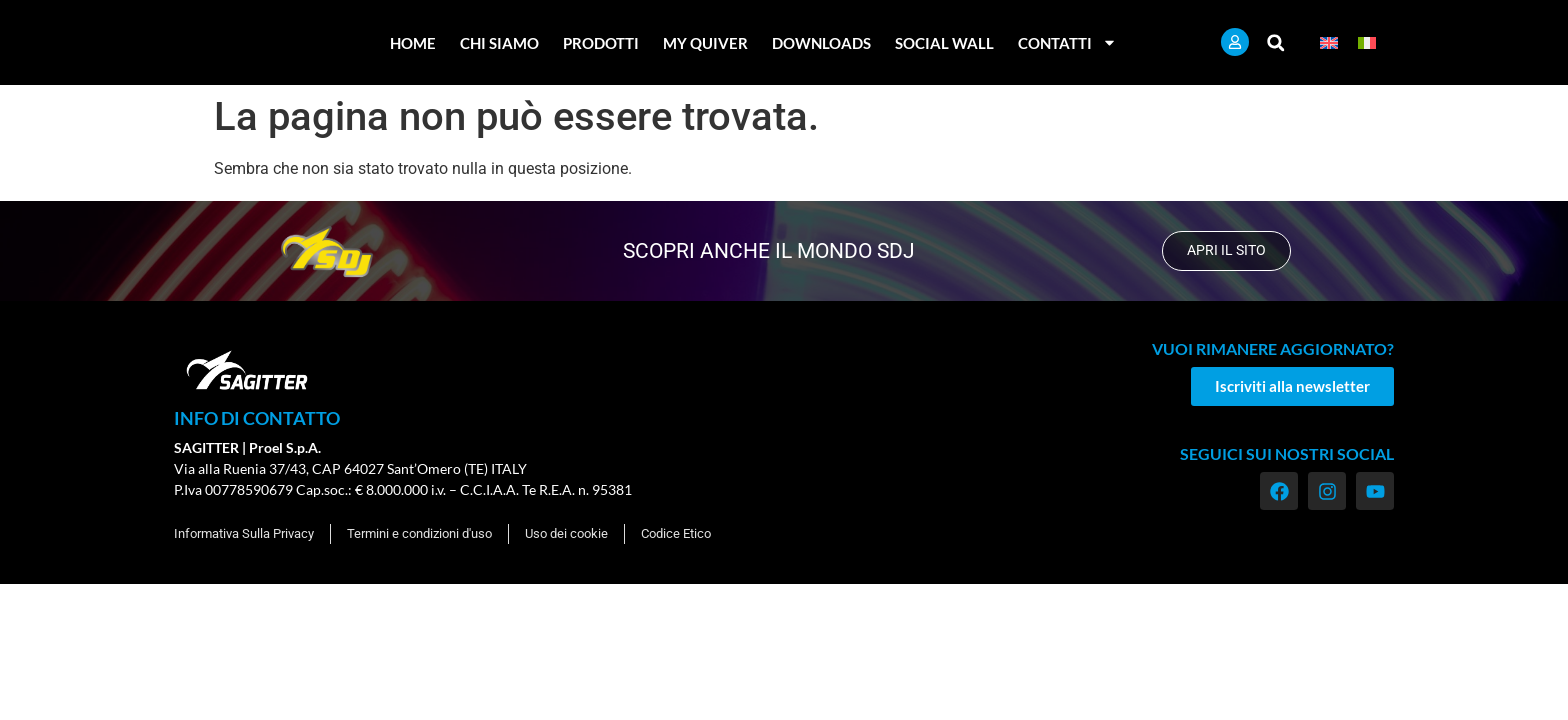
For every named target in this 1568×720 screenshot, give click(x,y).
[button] (1275, 42)
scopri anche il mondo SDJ (767, 251)
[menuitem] (1329, 42)
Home (413, 43)
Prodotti (601, 43)
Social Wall (944, 43)
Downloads (821, 43)
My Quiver (705, 43)
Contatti (1067, 42)
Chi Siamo (499, 43)
